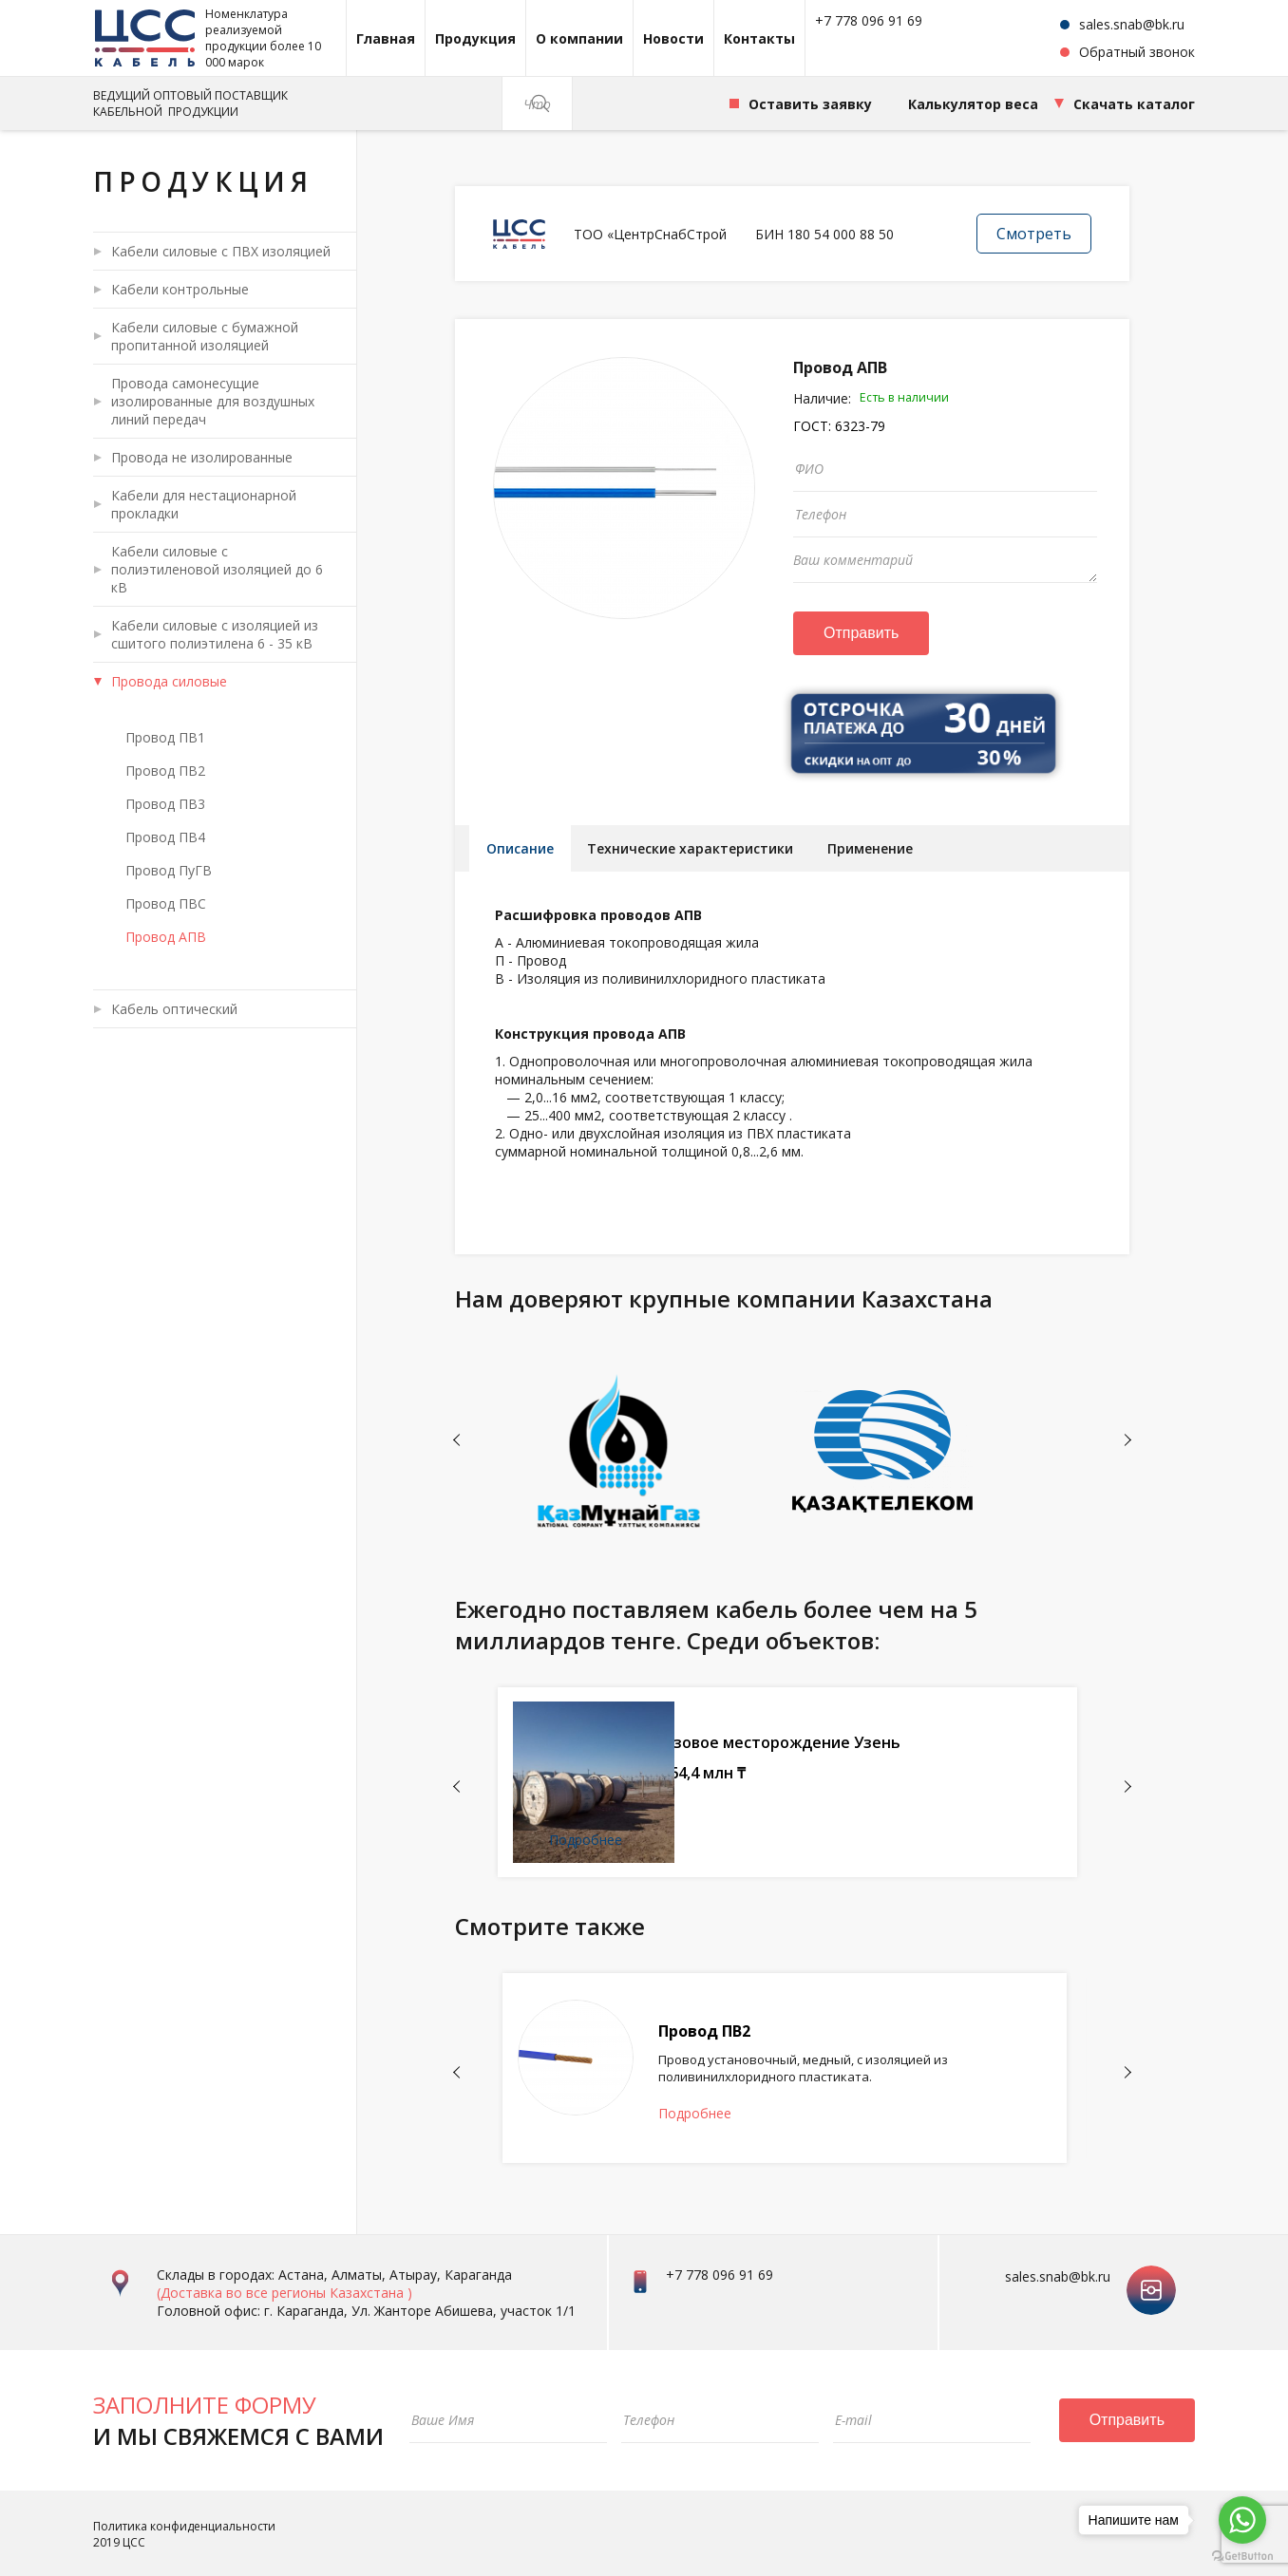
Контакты (759, 38)
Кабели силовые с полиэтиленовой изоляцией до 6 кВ (217, 569)
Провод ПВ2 (165, 771)
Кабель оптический (174, 1009)
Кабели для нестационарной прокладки (203, 504)
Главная (385, 38)
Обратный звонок (1137, 52)
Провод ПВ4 (165, 837)
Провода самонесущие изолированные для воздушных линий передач (212, 401)
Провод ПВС (165, 903)
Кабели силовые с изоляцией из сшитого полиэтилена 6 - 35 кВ (214, 634)
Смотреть (1033, 233)
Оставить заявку (810, 104)
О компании (579, 38)
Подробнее (733, 1845)
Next (1128, 1445)
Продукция (475, 38)
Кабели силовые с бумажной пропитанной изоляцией (204, 336)
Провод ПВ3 (165, 804)
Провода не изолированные (202, 457)
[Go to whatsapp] (1242, 2520)
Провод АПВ (165, 937)
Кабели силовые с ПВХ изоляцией (221, 251)
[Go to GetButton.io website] (1242, 2556)
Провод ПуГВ (168, 870)
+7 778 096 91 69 (868, 21)
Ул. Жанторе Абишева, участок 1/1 (463, 2309)
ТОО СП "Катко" (760, 1718)
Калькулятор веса (973, 104)
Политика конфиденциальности (184, 2524)
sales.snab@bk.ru (1131, 24)
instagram (1151, 2273)
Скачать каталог (1134, 104)
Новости (673, 38)
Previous (456, 1445)
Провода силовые (169, 681)
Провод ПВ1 (165, 737)
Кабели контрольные (180, 289)
